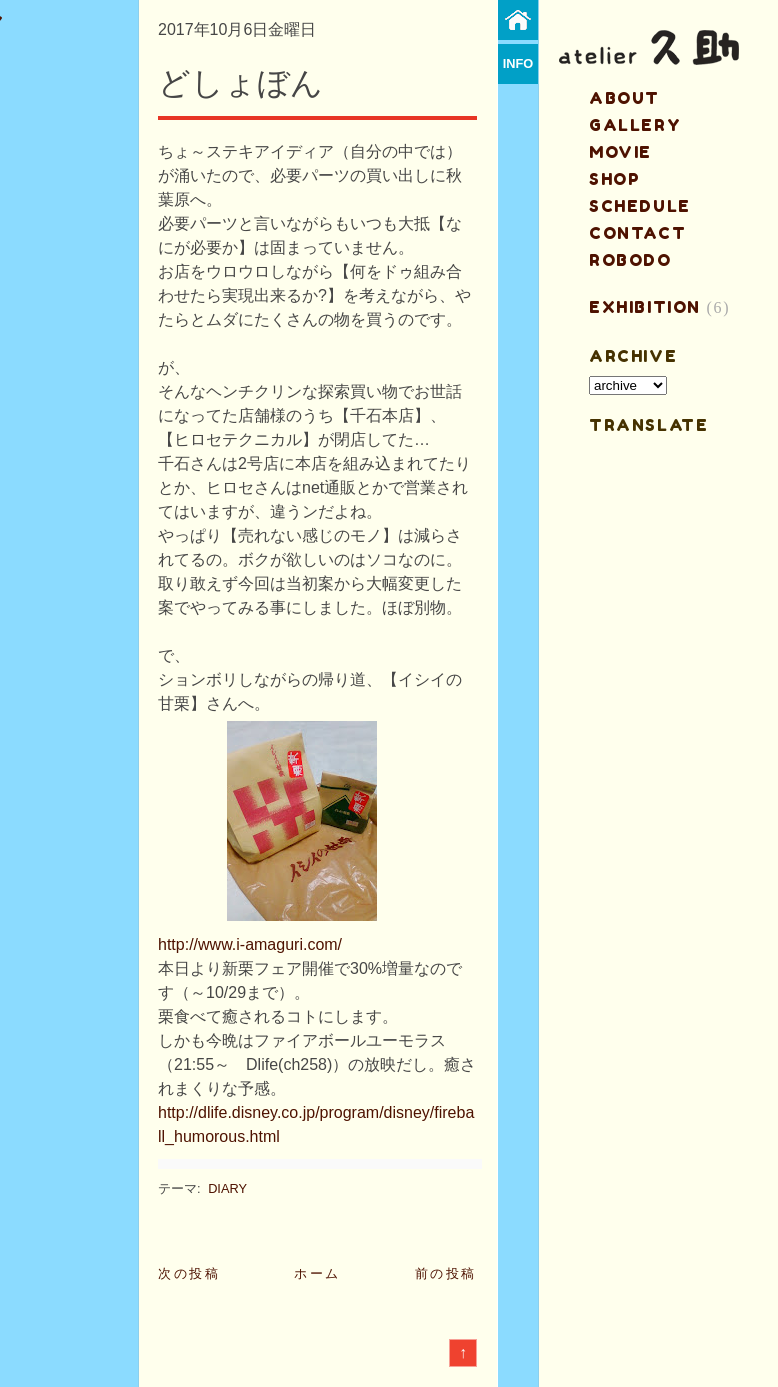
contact (637, 233)
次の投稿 (189, 1273)
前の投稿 (446, 1273)
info (518, 63)
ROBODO (630, 260)
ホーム (317, 1273)
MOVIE (620, 152)
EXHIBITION (645, 307)
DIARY (227, 1188)
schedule (640, 206)
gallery (635, 125)
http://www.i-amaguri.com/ (250, 944)
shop (614, 179)
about (624, 98)
